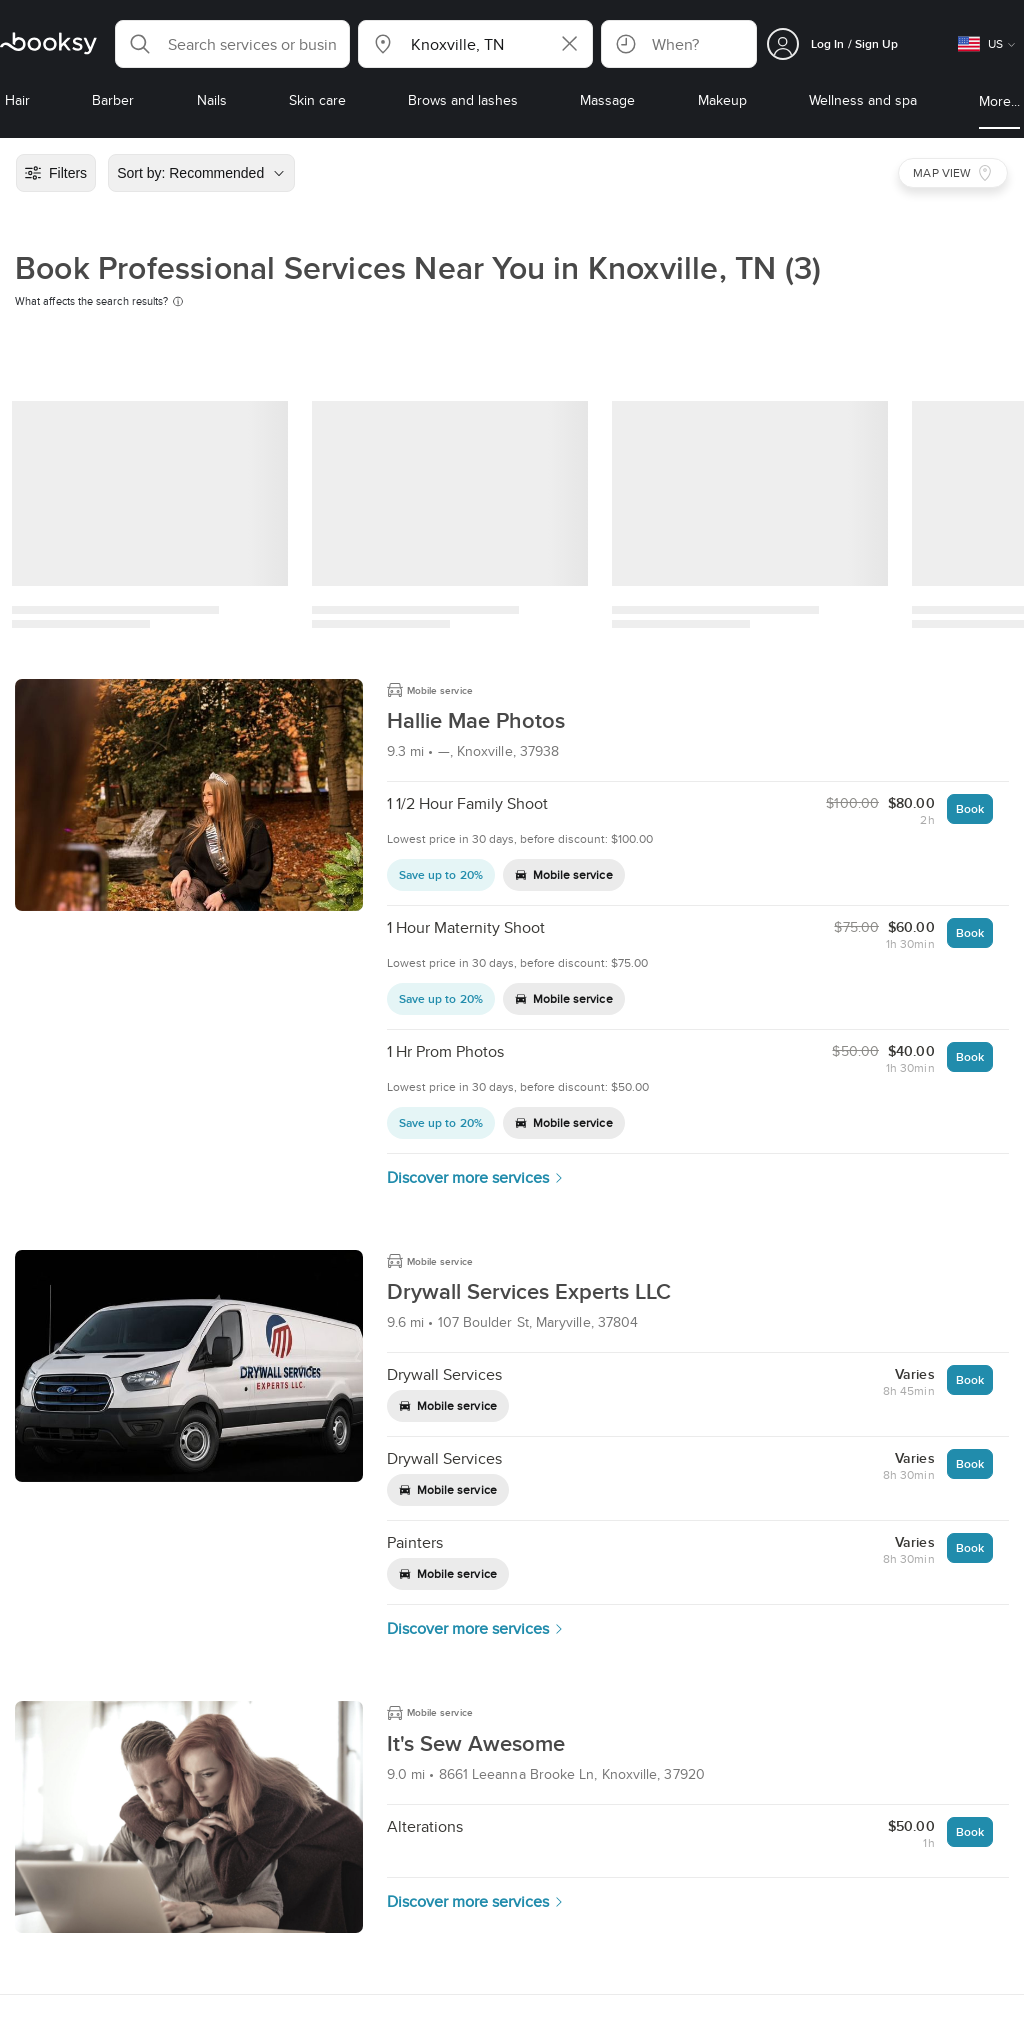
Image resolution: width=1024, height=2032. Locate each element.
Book (970, 808)
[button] (232, 44)
